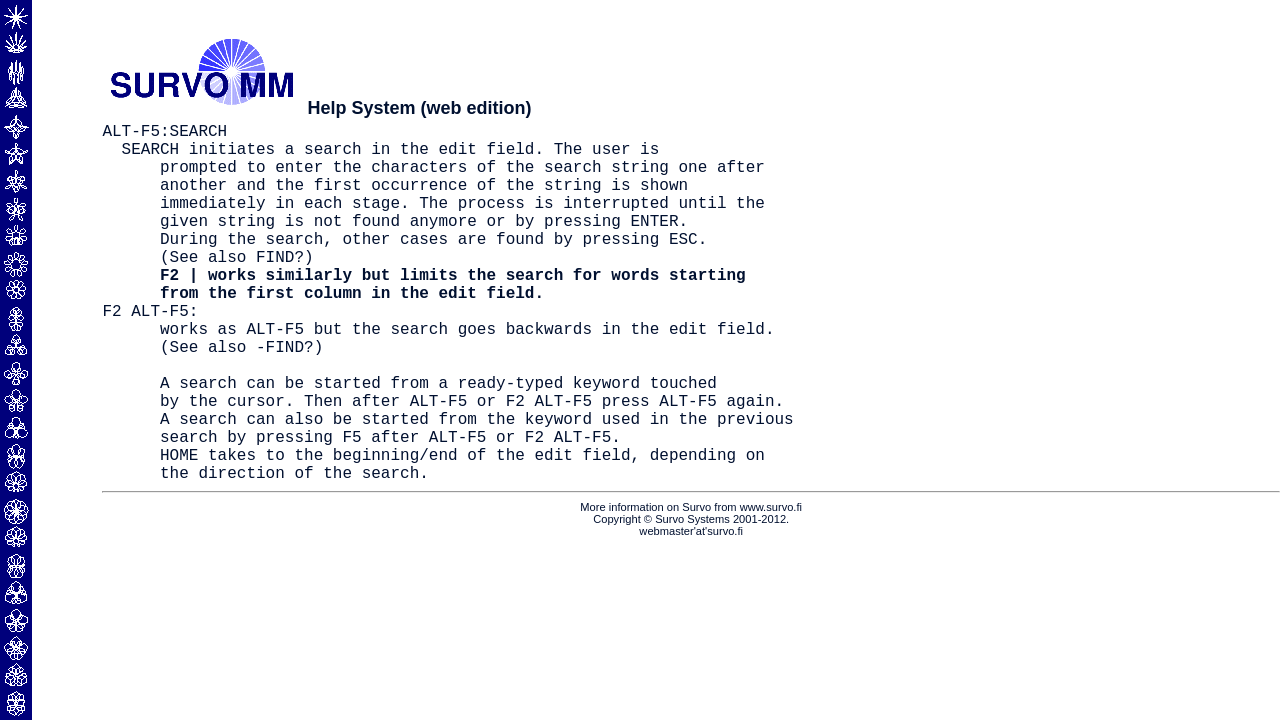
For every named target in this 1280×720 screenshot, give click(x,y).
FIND (275, 288)
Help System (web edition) (419, 108)
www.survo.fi (771, 587)
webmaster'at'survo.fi (691, 611)
